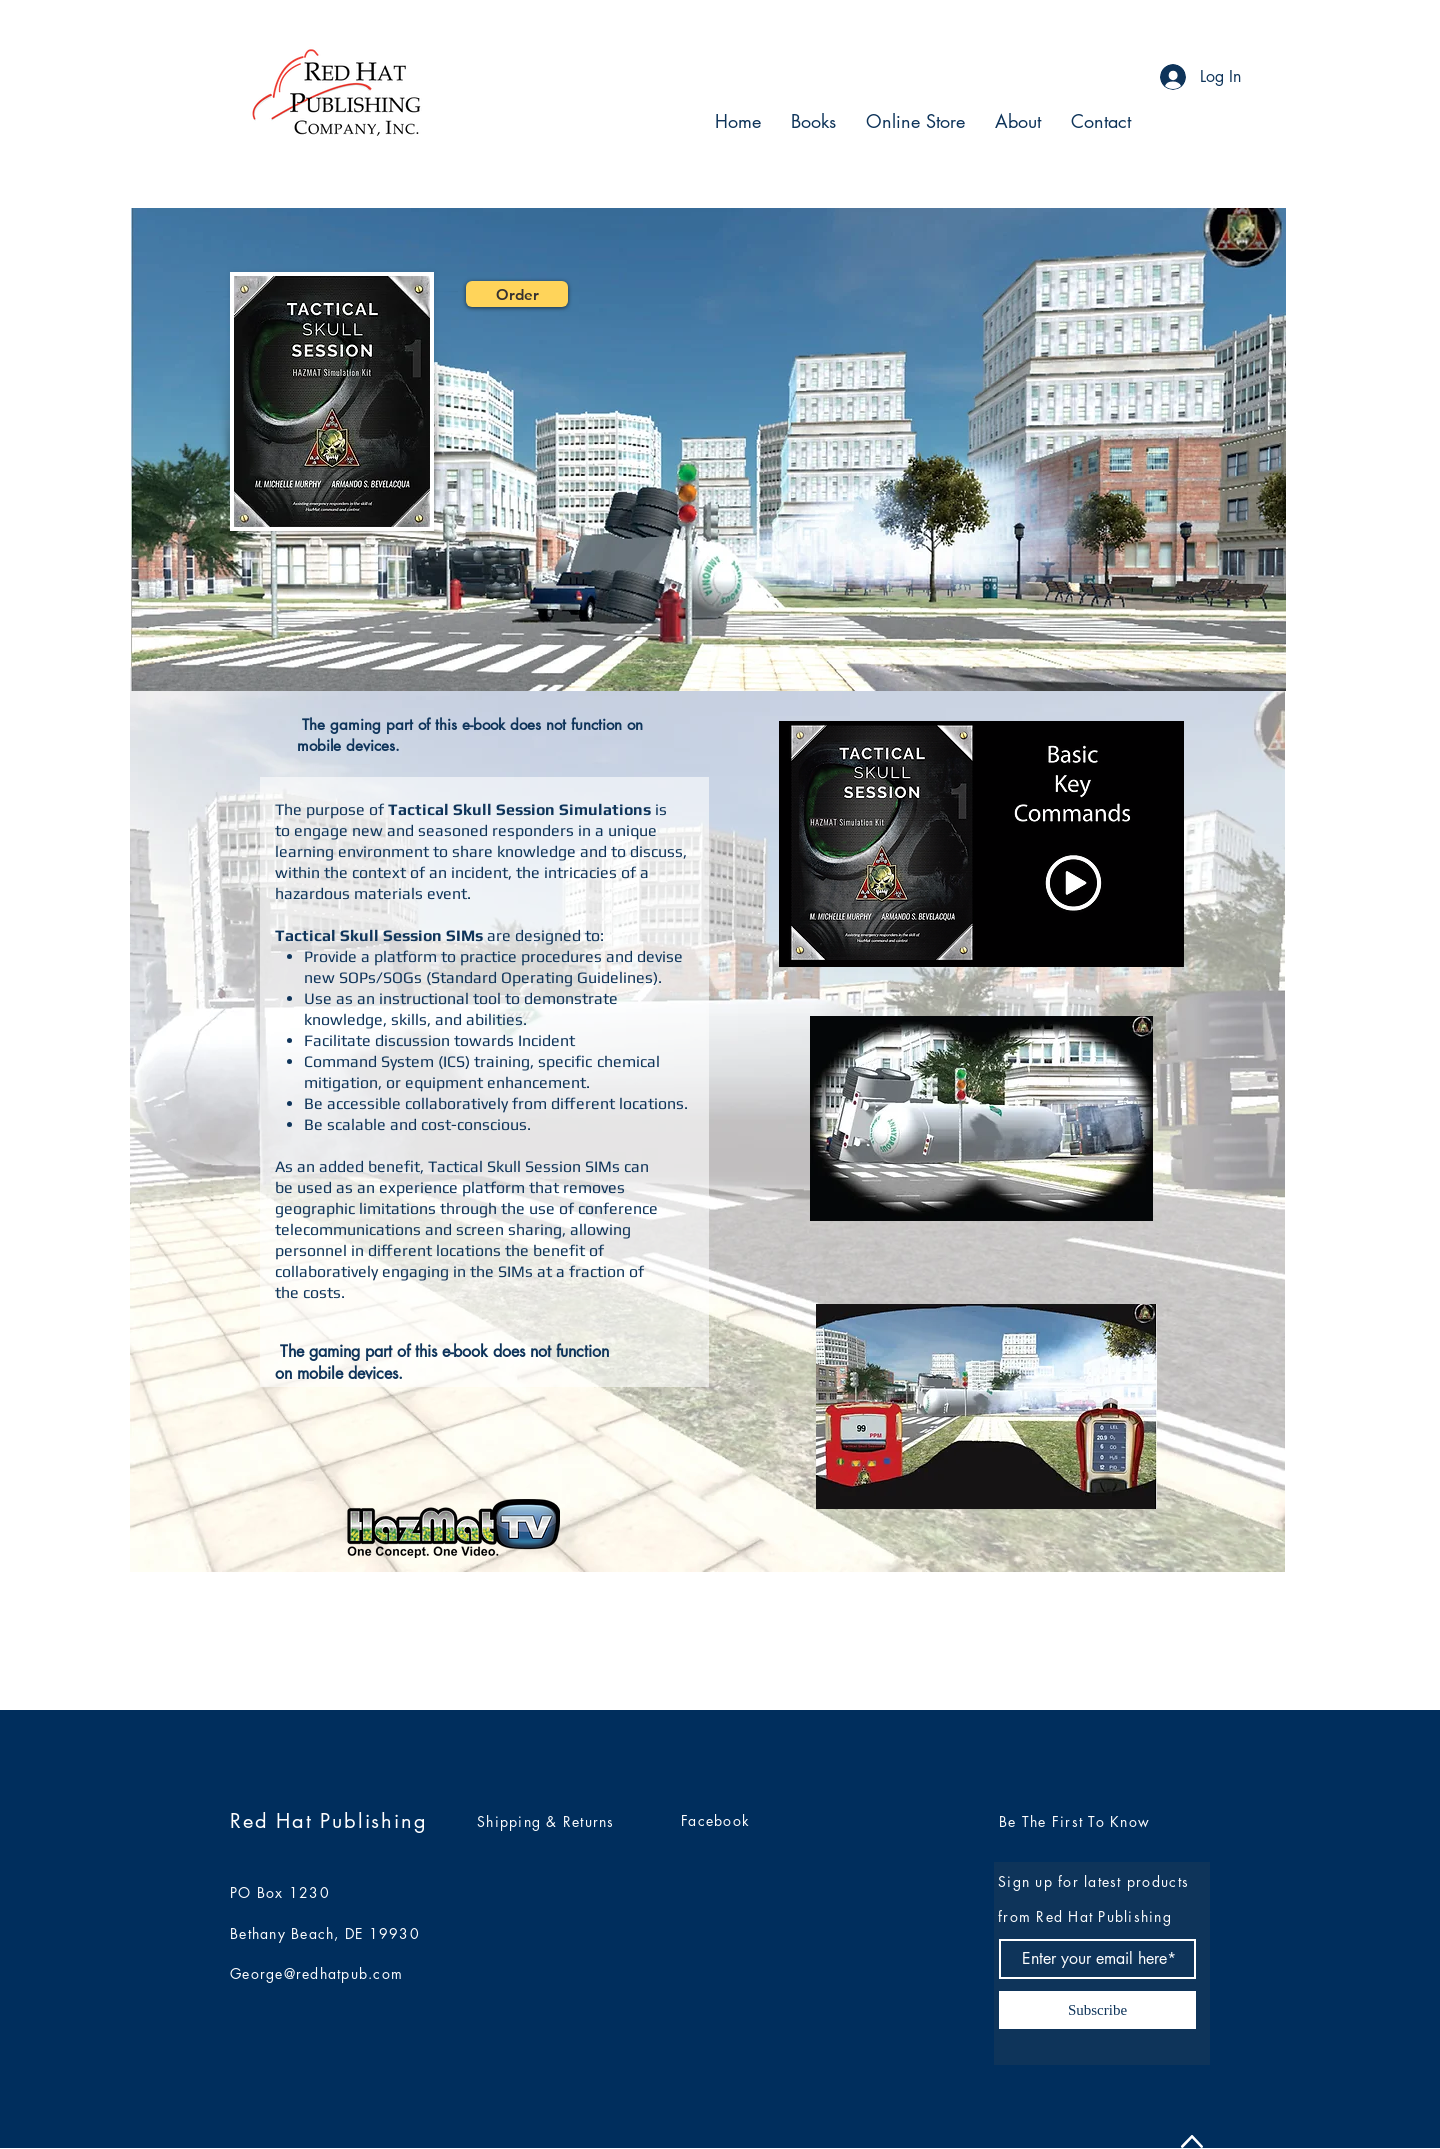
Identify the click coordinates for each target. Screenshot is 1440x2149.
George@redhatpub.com (316, 1973)
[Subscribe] (1097, 2010)
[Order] (517, 294)
